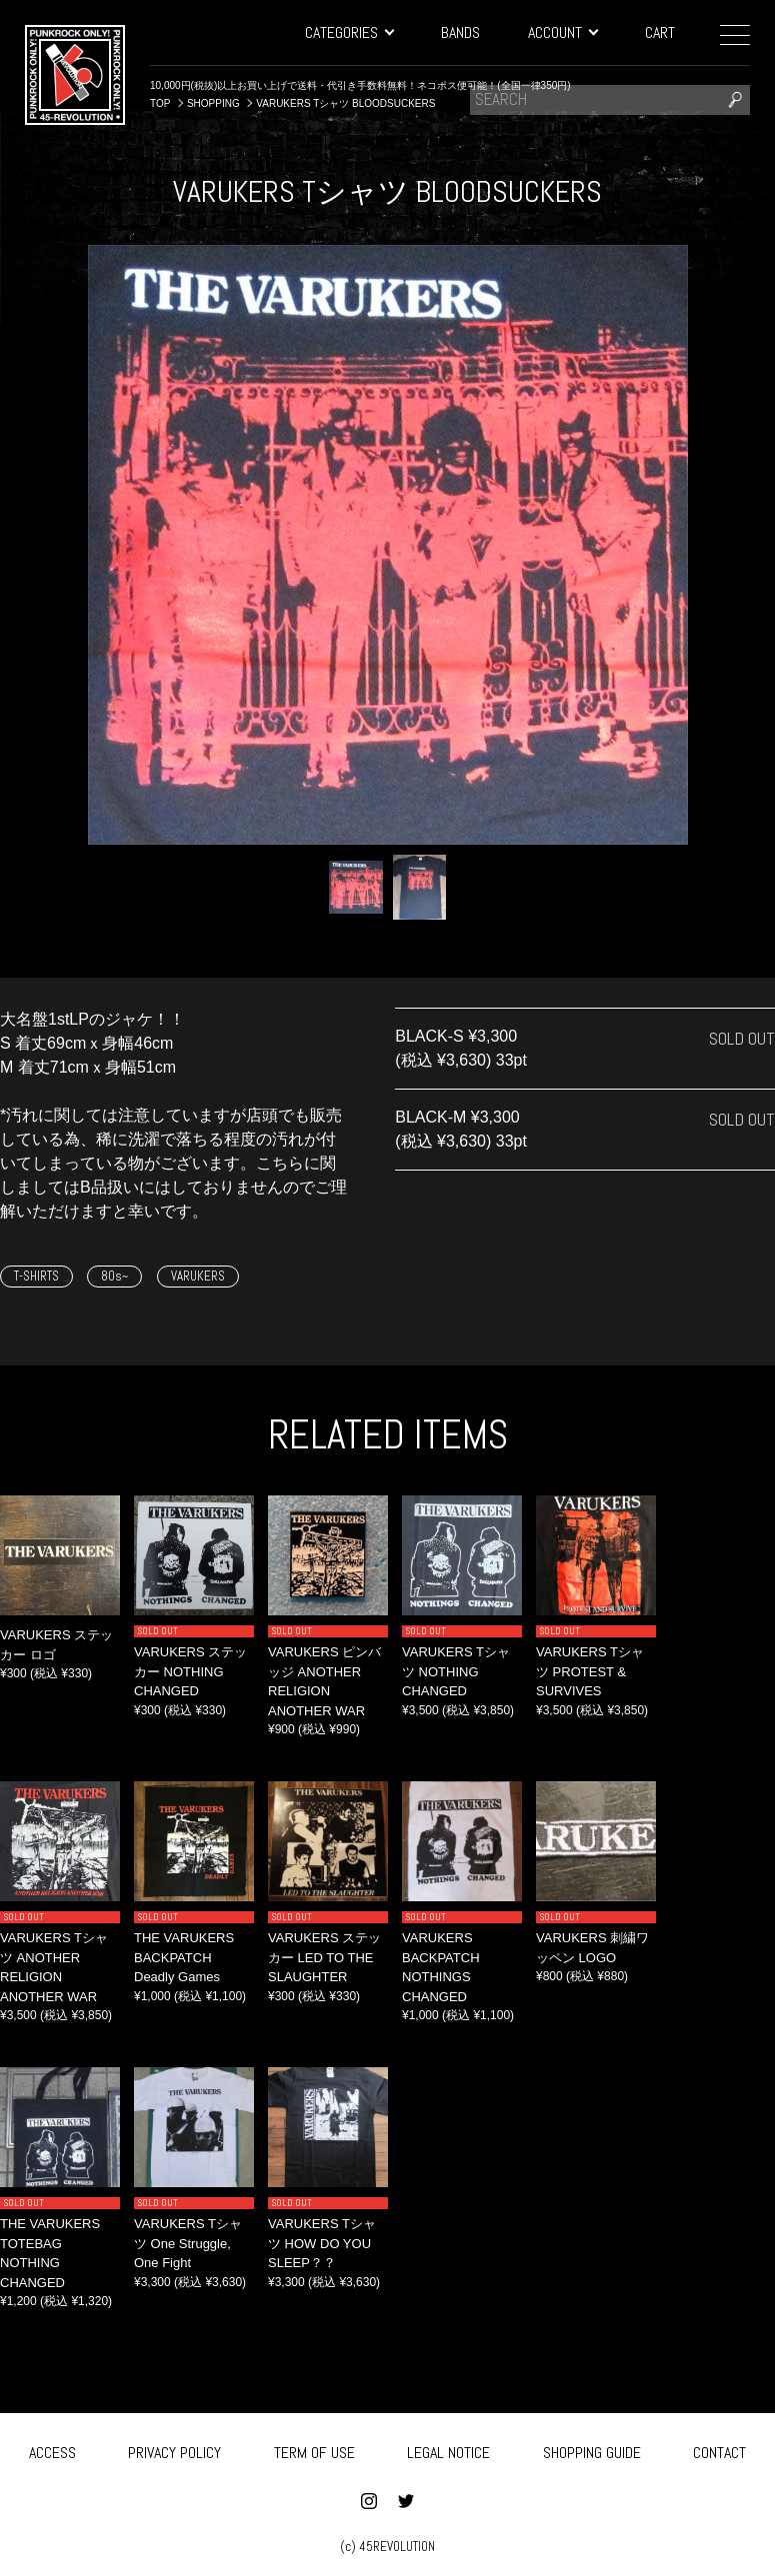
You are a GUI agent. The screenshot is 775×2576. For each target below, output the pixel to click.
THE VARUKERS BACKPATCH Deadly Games (184, 1957)
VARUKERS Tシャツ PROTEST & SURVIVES (590, 1671)
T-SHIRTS (36, 1276)
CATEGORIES (349, 32)
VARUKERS (198, 1276)
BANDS (460, 32)
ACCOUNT (562, 32)
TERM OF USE (314, 2449)
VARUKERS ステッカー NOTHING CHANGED (190, 1671)
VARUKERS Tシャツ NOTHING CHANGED (456, 1671)
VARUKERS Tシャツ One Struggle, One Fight (188, 2243)
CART (660, 32)
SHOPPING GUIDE (592, 2449)
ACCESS (52, 2449)
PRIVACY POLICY (174, 2449)
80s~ (114, 1276)
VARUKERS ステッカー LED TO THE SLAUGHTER (324, 1957)
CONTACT (719, 2449)
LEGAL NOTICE (448, 2449)
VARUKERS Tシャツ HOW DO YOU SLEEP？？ (322, 2243)
